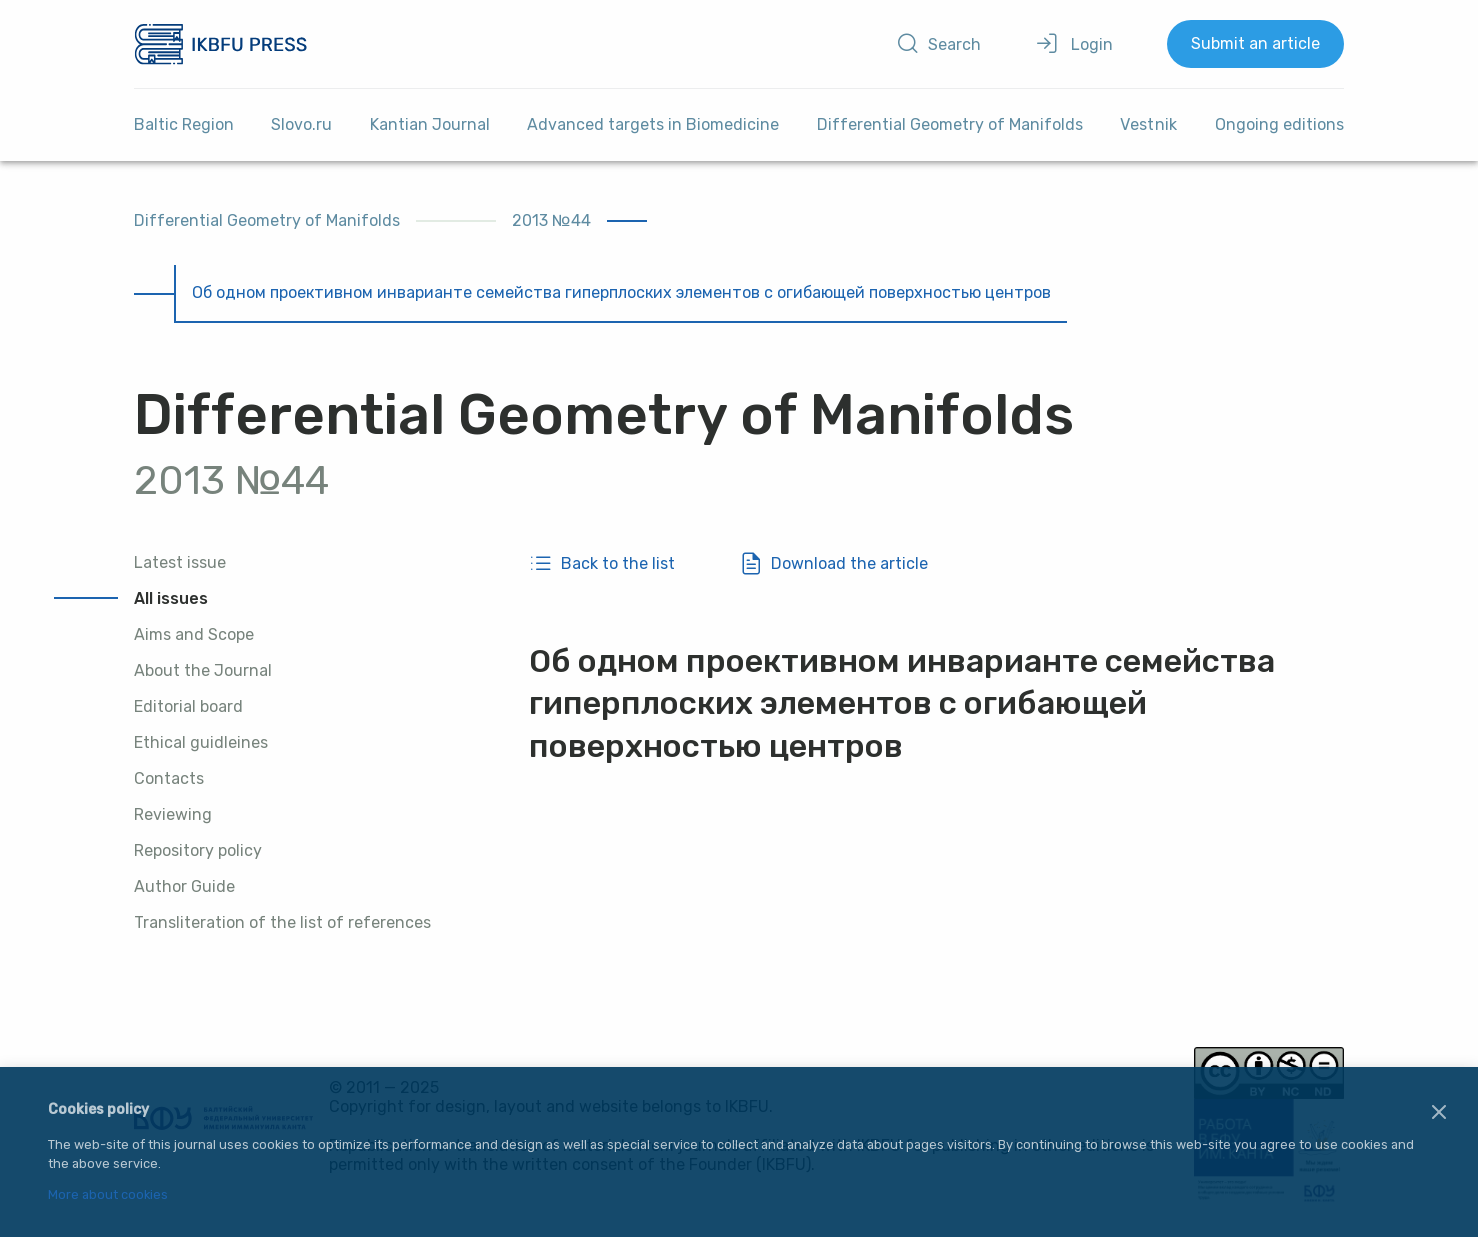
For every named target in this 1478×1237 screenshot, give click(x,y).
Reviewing (173, 814)
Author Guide (184, 886)
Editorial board (188, 706)
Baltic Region (184, 124)
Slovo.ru (301, 124)
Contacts (169, 778)
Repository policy (198, 850)
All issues (171, 598)
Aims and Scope (194, 634)
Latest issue (180, 562)
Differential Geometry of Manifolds (950, 124)
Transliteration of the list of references (282, 922)
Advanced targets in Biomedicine (653, 124)
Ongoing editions (1279, 124)
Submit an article (1255, 43)
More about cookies (108, 1195)
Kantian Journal (430, 124)
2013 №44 (551, 220)
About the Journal (203, 670)
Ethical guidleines (201, 742)
